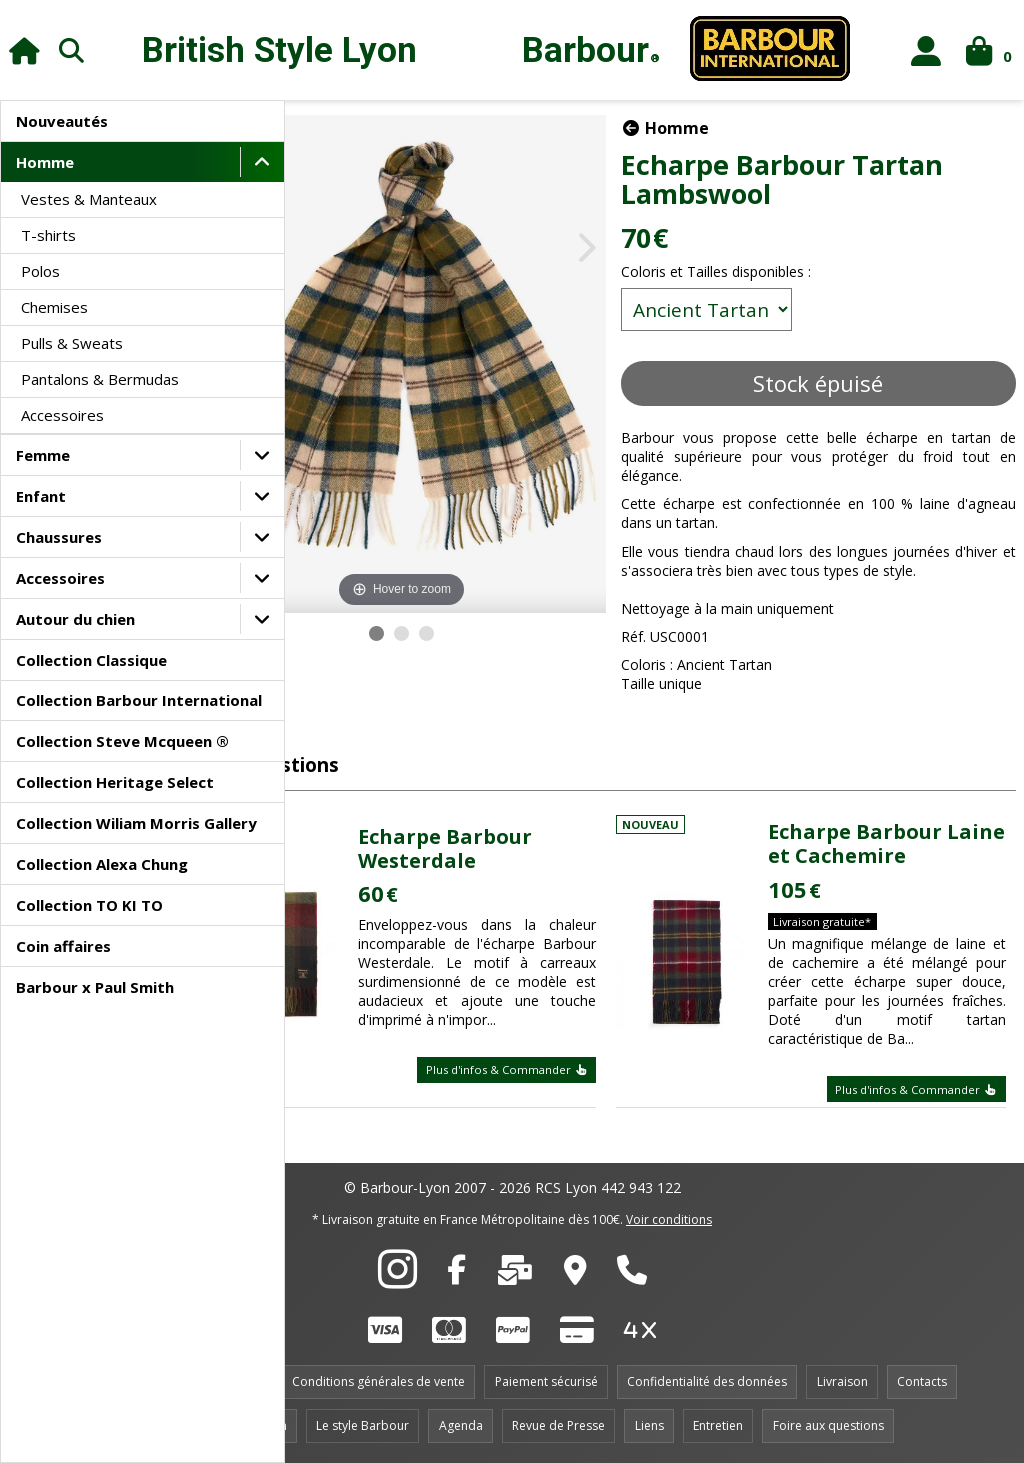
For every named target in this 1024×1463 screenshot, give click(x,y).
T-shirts (48, 235)
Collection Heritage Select (115, 782)
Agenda (461, 1425)
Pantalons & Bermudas (100, 379)
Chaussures (59, 537)
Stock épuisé (843, 383)
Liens (649, 1425)
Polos (40, 271)
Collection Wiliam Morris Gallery (136, 823)
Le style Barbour (362, 1425)
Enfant (41, 496)
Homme (45, 162)
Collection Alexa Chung (102, 864)
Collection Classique (91, 660)
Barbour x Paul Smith (95, 987)
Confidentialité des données (707, 1381)
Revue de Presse (558, 1425)
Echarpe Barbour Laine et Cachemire (900, 829)
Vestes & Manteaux (89, 199)
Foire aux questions (828, 1425)
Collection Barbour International (139, 700)
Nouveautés (62, 121)
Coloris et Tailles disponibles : (767, 271)
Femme (43, 455)
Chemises (54, 307)
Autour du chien (75, 619)
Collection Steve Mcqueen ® (122, 741)
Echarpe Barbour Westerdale (530, 834)
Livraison (842, 1381)
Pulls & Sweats (72, 343)
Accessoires (62, 415)
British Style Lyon (279, 50)
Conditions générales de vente (378, 1381)
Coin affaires (63, 946)
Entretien (718, 1425)
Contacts (922, 1381)
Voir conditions (669, 1219)
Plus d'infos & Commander (557, 1074)
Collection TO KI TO (89, 905)
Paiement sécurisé (546, 1381)
